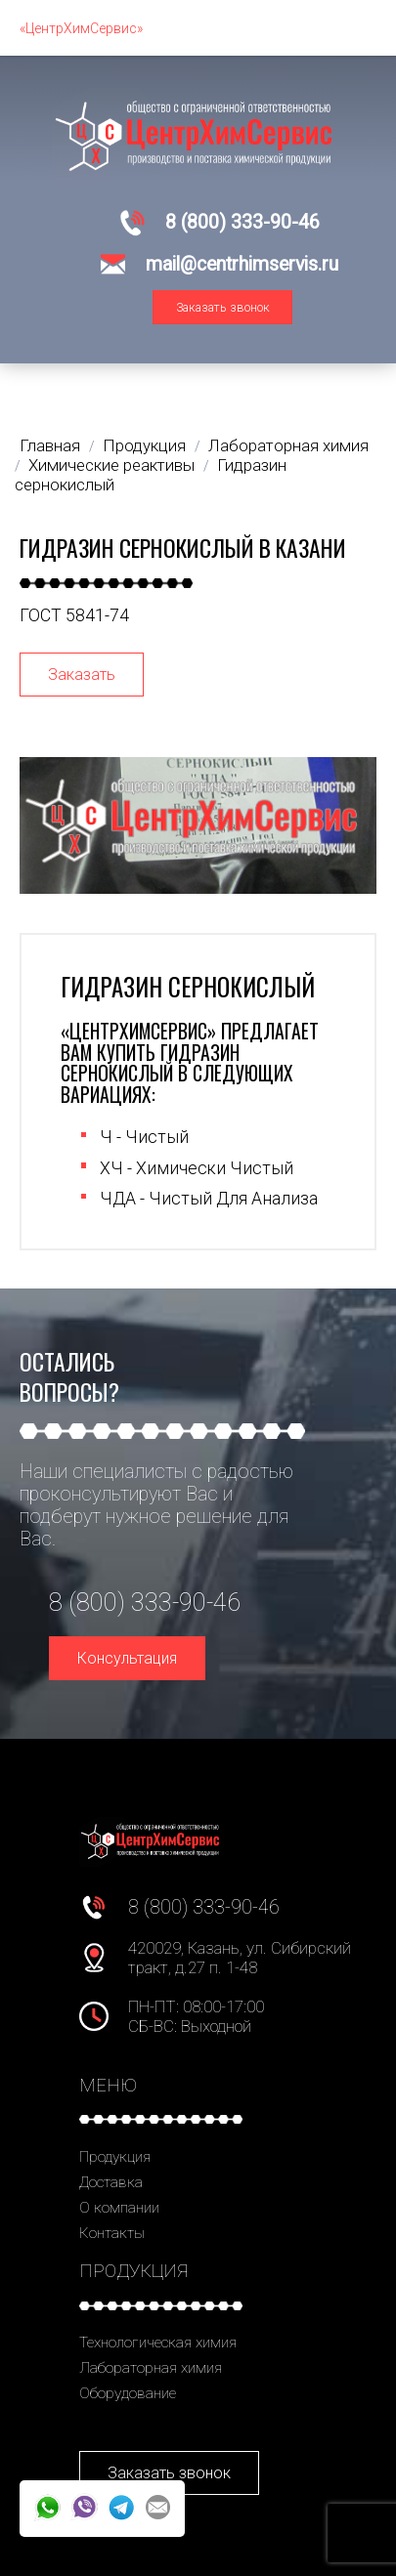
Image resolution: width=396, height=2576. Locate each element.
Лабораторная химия (150, 2368)
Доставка (111, 2182)
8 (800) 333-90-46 (242, 222)
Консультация (127, 1658)
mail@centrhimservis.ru (242, 264)
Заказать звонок (223, 307)
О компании (119, 2208)
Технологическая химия (158, 2342)
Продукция (115, 2157)
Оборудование (127, 2393)
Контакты (112, 2233)
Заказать (81, 674)
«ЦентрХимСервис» (81, 28)
